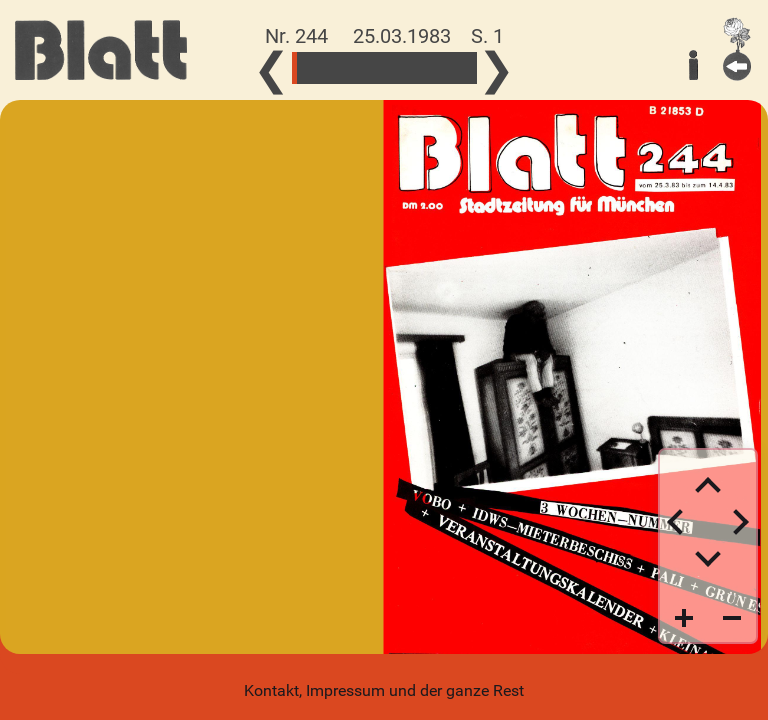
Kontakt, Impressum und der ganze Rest (384, 690)
